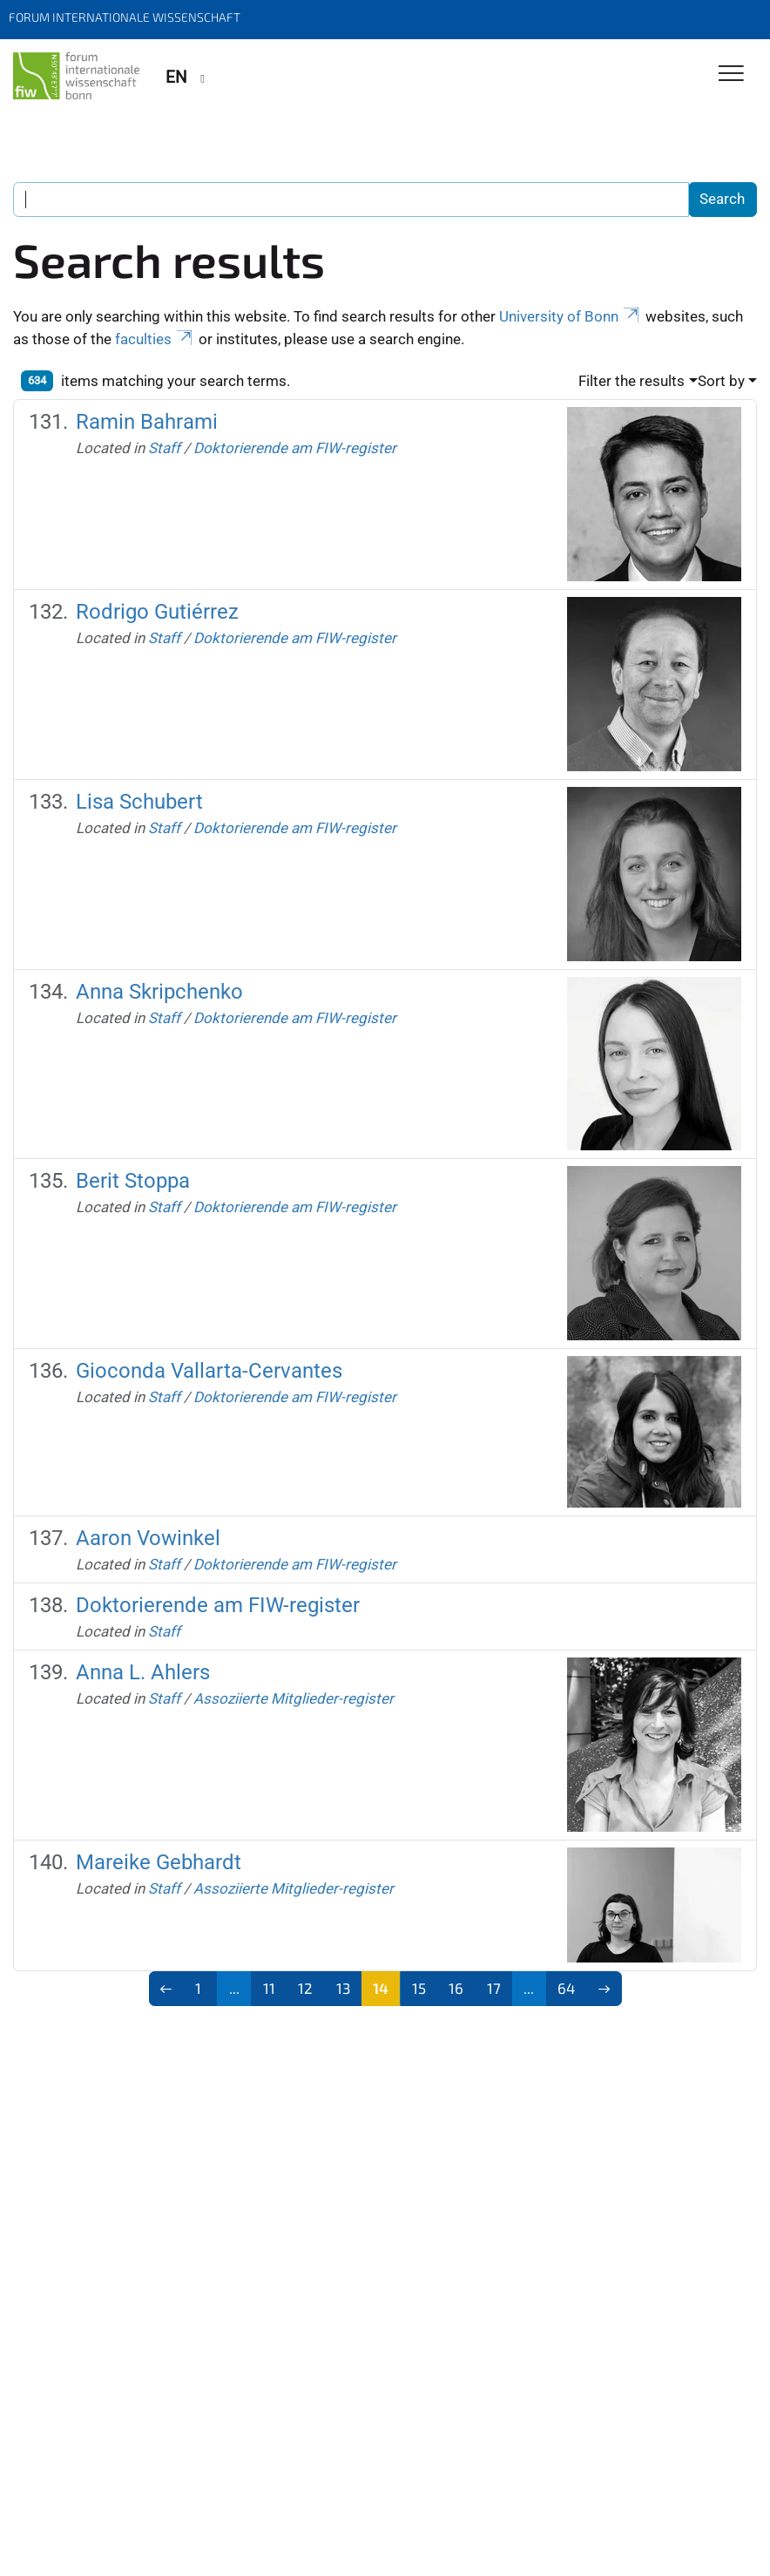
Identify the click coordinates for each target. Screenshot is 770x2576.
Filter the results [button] (631, 381)
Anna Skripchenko (159, 991)
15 (419, 1987)
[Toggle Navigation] (731, 74)
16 (456, 1987)
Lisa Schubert (139, 801)
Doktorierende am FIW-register (294, 448)
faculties (155, 339)
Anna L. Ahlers (143, 1672)
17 (494, 1987)
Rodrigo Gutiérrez (157, 611)
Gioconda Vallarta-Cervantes (209, 1370)
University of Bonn (570, 316)
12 (305, 1987)
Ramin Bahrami (147, 421)
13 (343, 1987)
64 (566, 1987)
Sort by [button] (721, 381)
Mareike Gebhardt (158, 1861)
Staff (164, 448)
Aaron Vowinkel (148, 1537)
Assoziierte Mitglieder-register (293, 1698)
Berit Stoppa (133, 1180)
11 (269, 1987)
